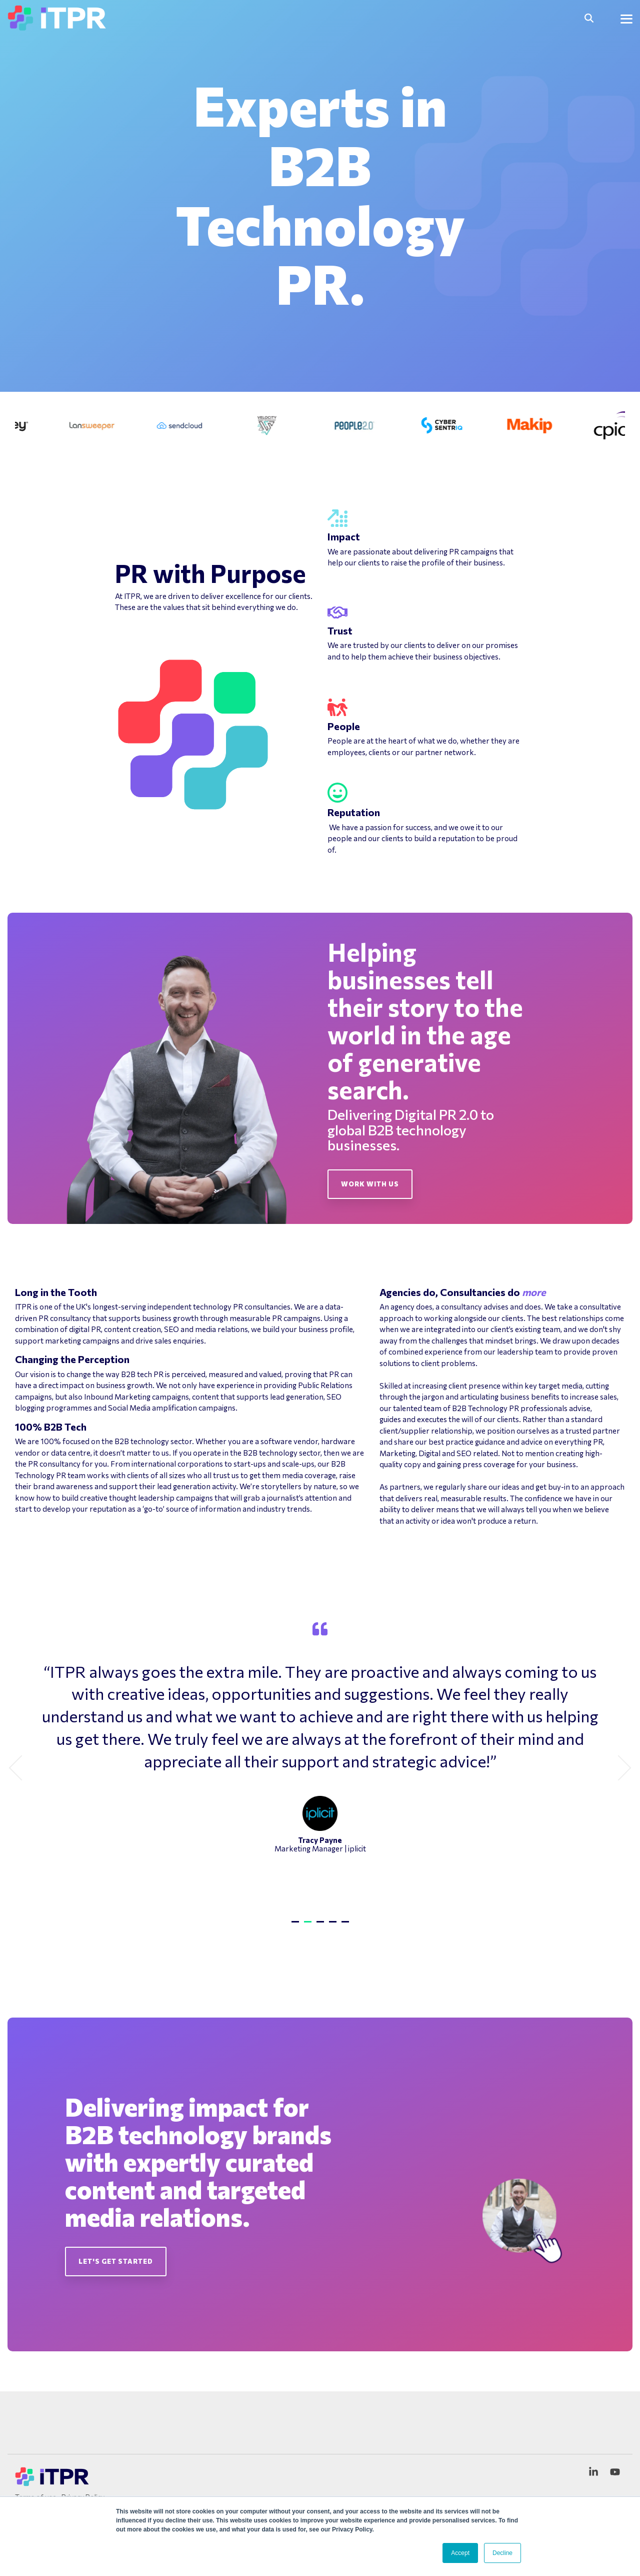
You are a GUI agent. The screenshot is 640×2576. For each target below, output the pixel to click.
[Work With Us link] (370, 1184)
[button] (626, 18)
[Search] (589, 18)
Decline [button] (502, 2552)
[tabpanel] (320, 1763)
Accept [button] (460, 2552)
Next (619, 1768)
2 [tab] (309, 1926)
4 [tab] (334, 1926)
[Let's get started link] (115, 2261)
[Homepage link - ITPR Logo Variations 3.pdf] (52, 2481)
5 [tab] (347, 1926)
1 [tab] (297, 1926)
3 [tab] (321, 1926)
